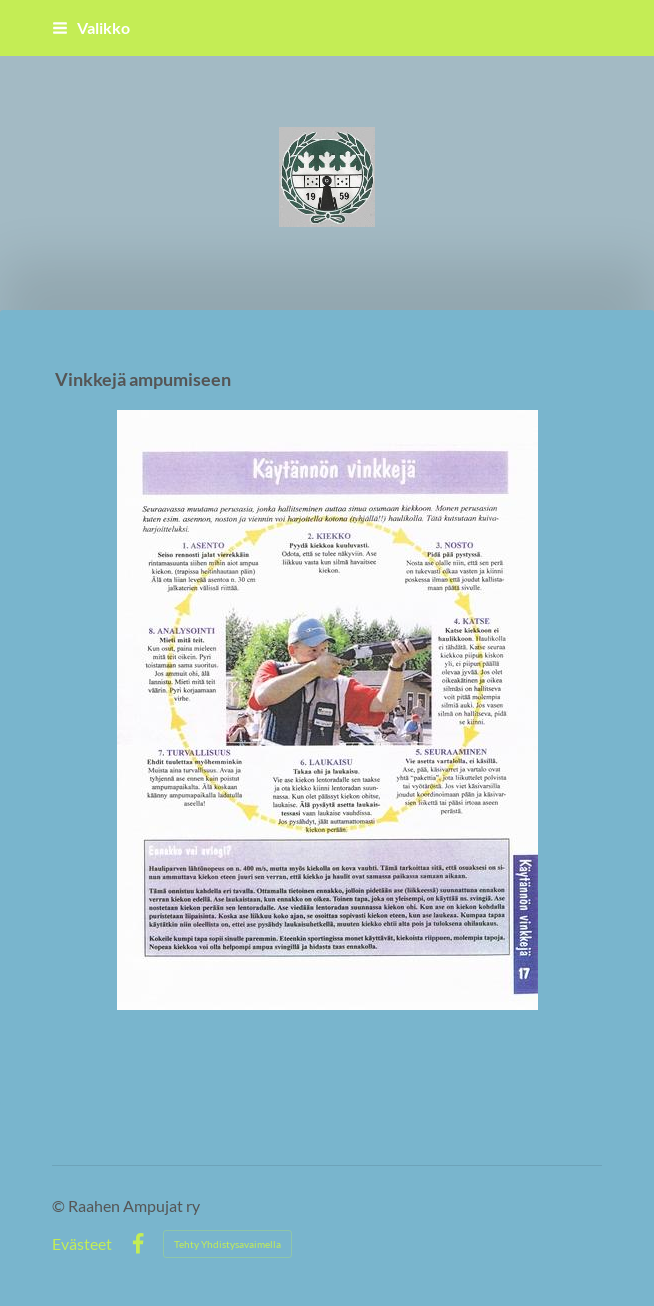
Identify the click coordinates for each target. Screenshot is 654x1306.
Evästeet (82, 1244)
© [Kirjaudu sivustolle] (60, 1205)
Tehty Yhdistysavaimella (227, 1244)
